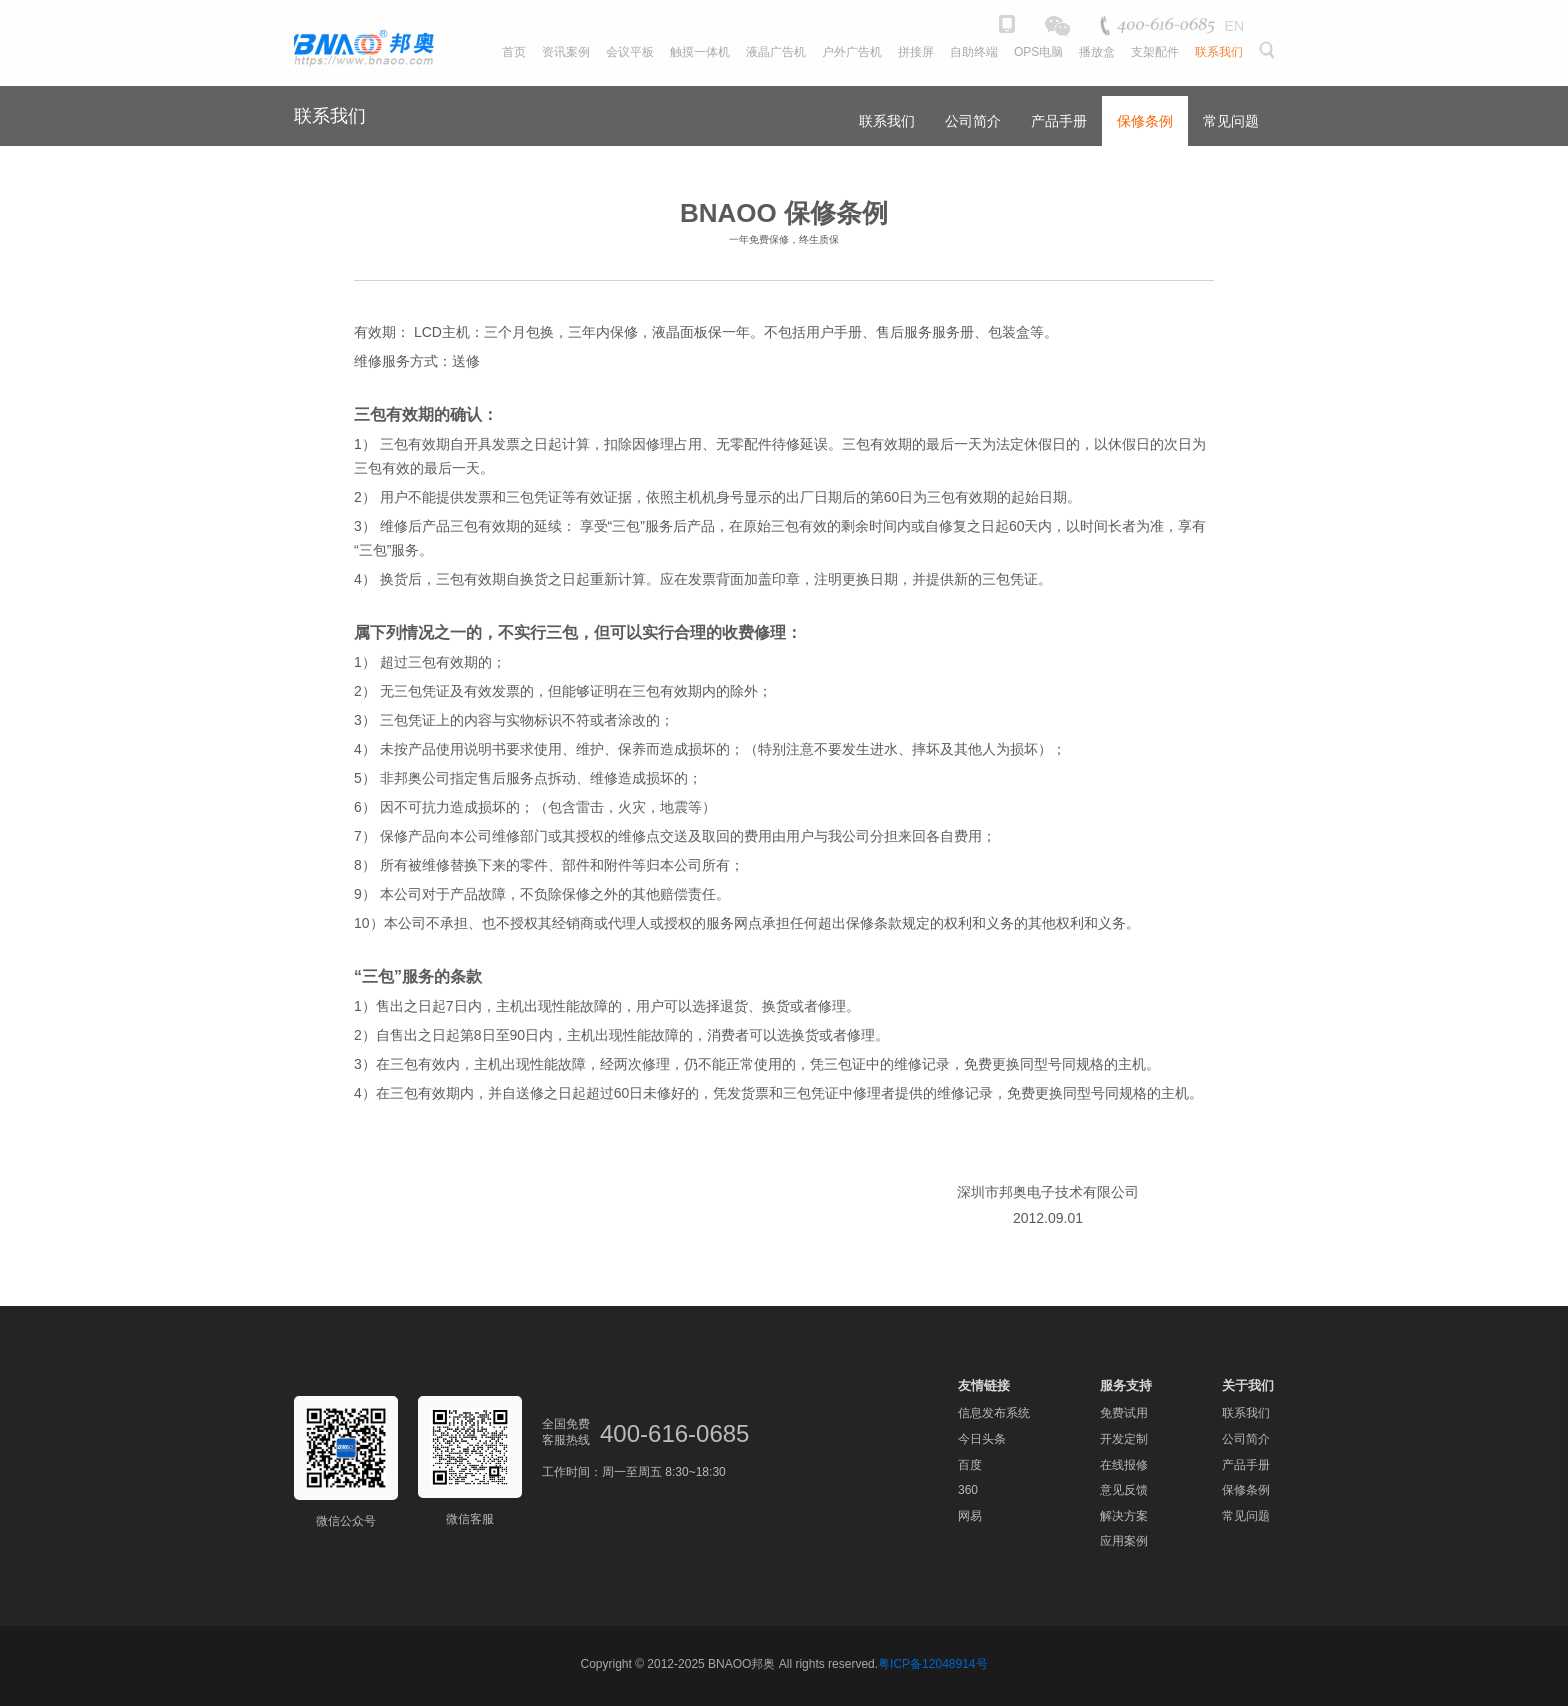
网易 (970, 1516)
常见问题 (1231, 121)
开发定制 (1124, 1439)
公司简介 (973, 121)
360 (968, 1490)
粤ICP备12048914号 (932, 1664)
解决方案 (1124, 1516)
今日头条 (982, 1439)
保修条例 (1145, 121)
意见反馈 (1124, 1490)
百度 (970, 1465)
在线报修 (1124, 1465)
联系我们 (887, 121)
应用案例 (1124, 1541)
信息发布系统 (994, 1413)
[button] (1265, 63)
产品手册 (1059, 121)
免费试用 (1124, 1413)
